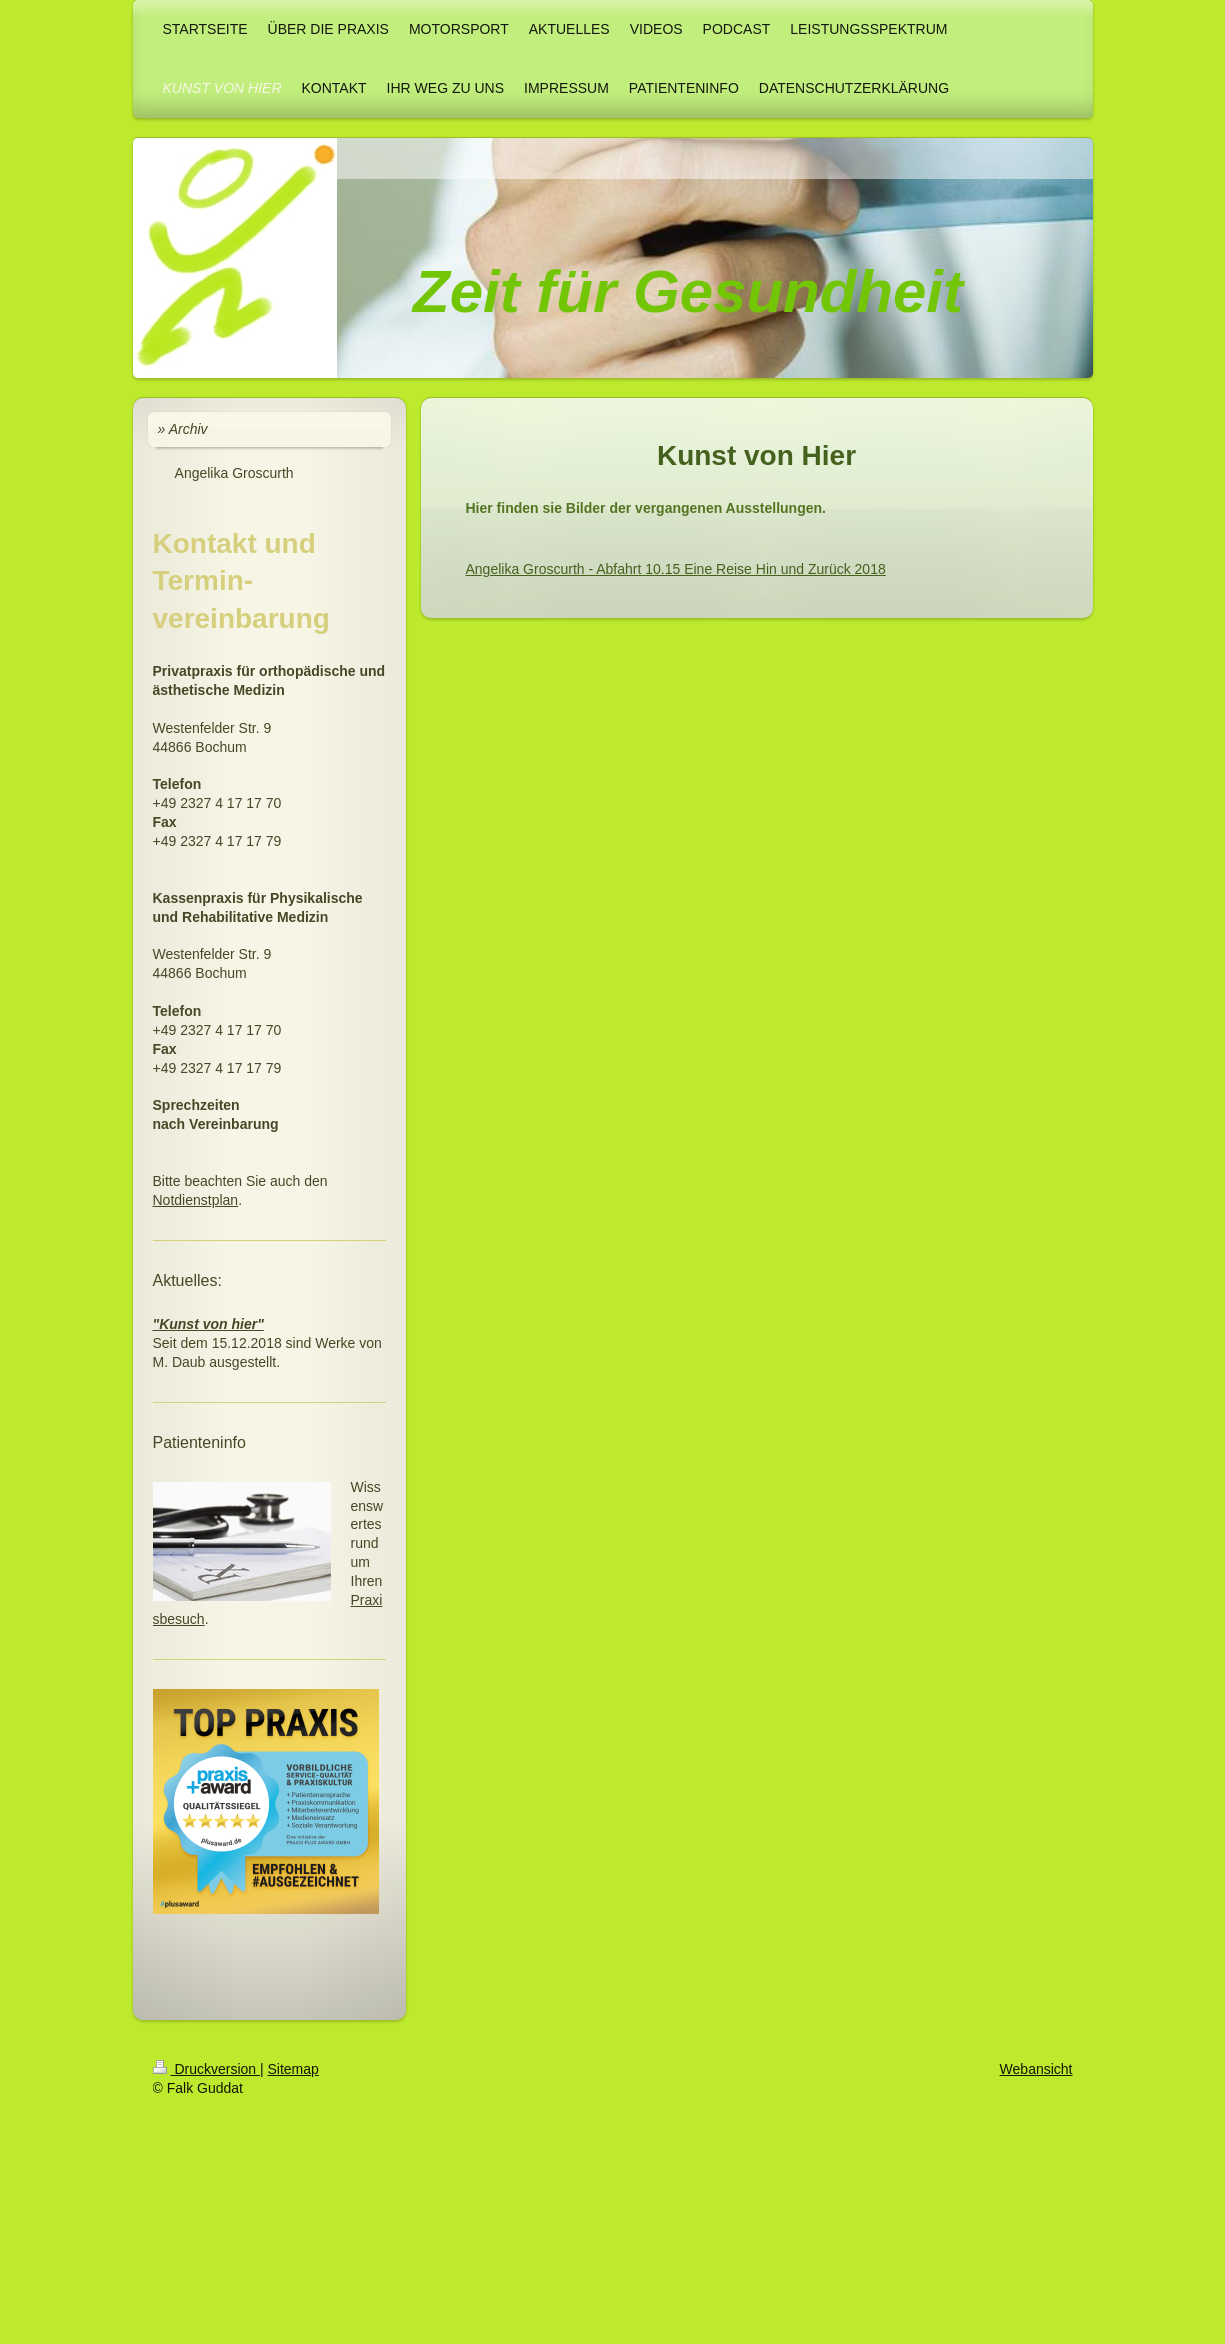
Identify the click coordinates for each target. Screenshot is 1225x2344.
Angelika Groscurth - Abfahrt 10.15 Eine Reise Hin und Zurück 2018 (676, 569)
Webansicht (1036, 2069)
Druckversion (206, 2069)
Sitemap (293, 2069)
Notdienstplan (196, 1200)
